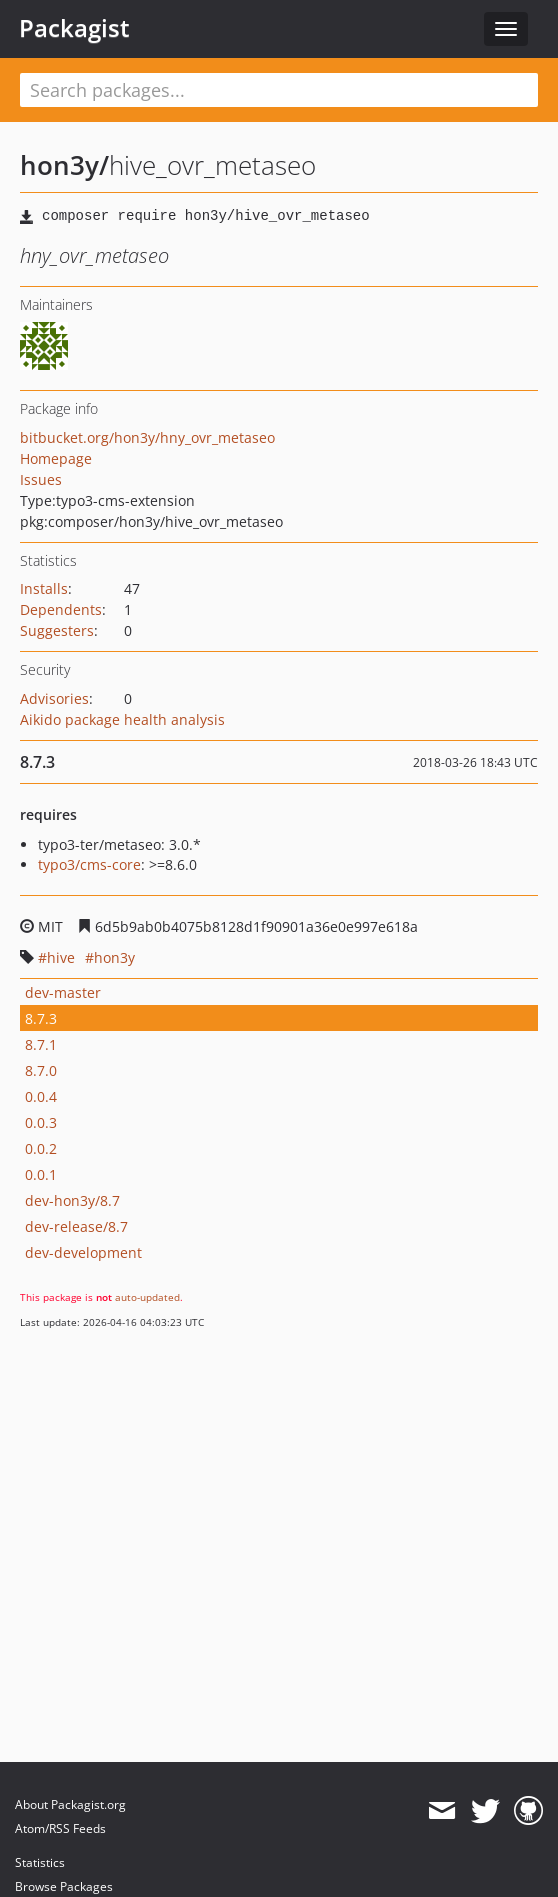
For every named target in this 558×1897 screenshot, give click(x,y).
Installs (44, 588)
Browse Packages (64, 1886)
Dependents (61, 609)
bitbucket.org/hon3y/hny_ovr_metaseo (147, 437)
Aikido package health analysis (122, 719)
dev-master (63, 992)
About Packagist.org (70, 1804)
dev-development (83, 1252)
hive (61, 957)
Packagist (74, 28)
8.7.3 (41, 1018)
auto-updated (147, 1297)
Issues (41, 479)
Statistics (40, 1862)
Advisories (54, 698)
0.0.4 (41, 1096)
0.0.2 (41, 1148)
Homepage (56, 458)
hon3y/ (64, 165)
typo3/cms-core (89, 864)
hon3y (114, 957)
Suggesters (57, 630)
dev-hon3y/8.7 (72, 1200)
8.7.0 (41, 1070)
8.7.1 (41, 1044)
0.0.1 (41, 1174)
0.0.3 (41, 1122)
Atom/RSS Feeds (60, 1828)
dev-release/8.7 (76, 1226)
